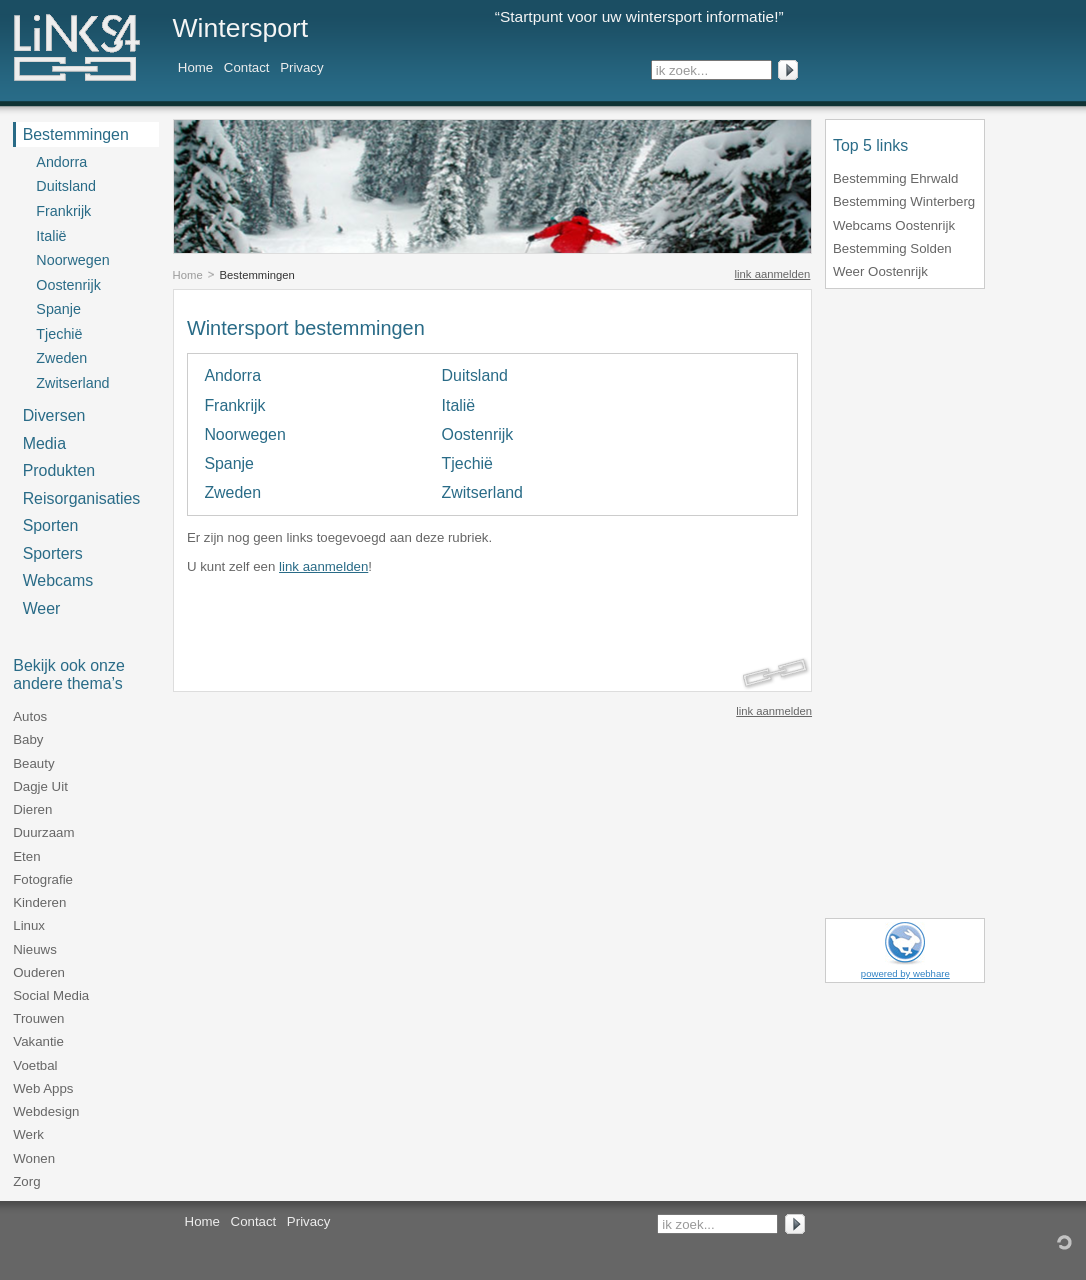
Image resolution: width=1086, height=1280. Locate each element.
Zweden (232, 492)
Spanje (229, 463)
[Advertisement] (421, 618)
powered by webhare (905, 973)
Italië (459, 405)
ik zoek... (682, 70)
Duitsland (475, 375)
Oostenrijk (478, 434)
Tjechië (467, 463)
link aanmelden (773, 274)
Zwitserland (482, 492)
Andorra (232, 375)
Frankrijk (234, 405)
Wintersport (241, 28)
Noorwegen (244, 434)
